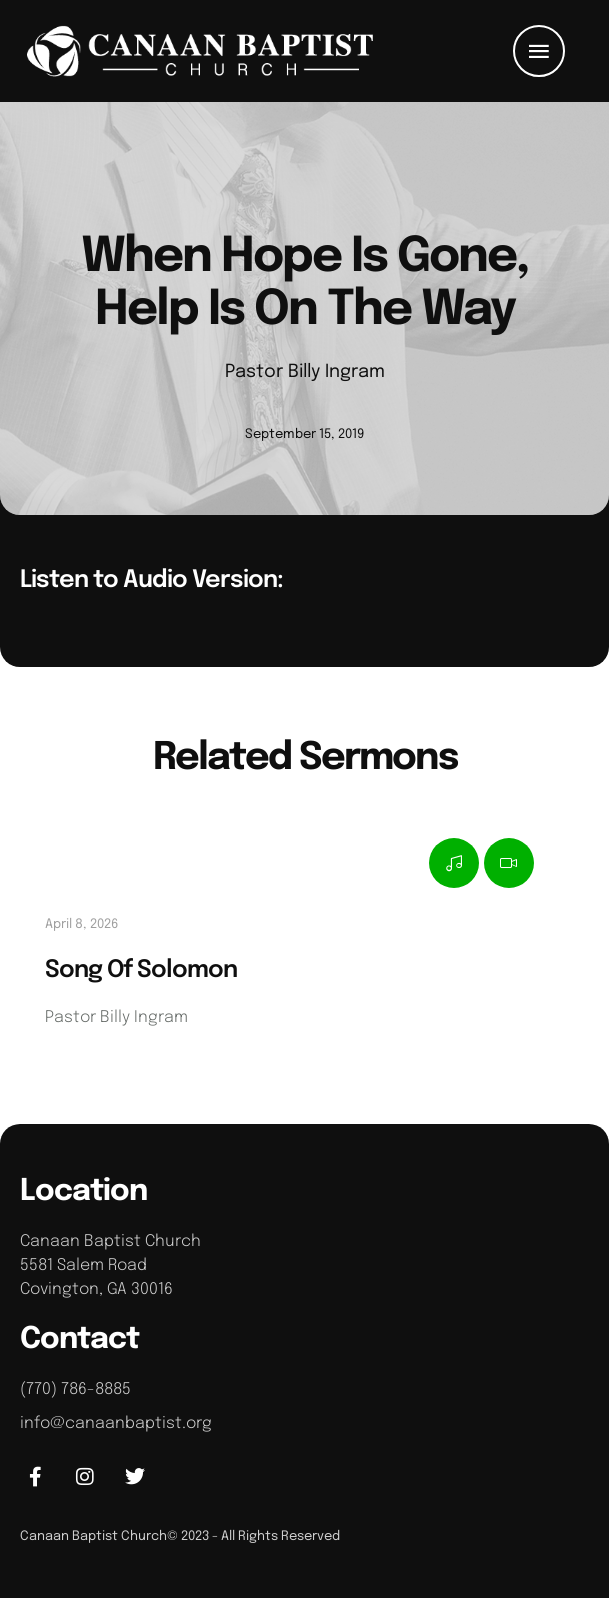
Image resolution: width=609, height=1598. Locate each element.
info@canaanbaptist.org (116, 1423)
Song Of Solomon (141, 970)
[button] (539, 51)
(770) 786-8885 (75, 1389)
